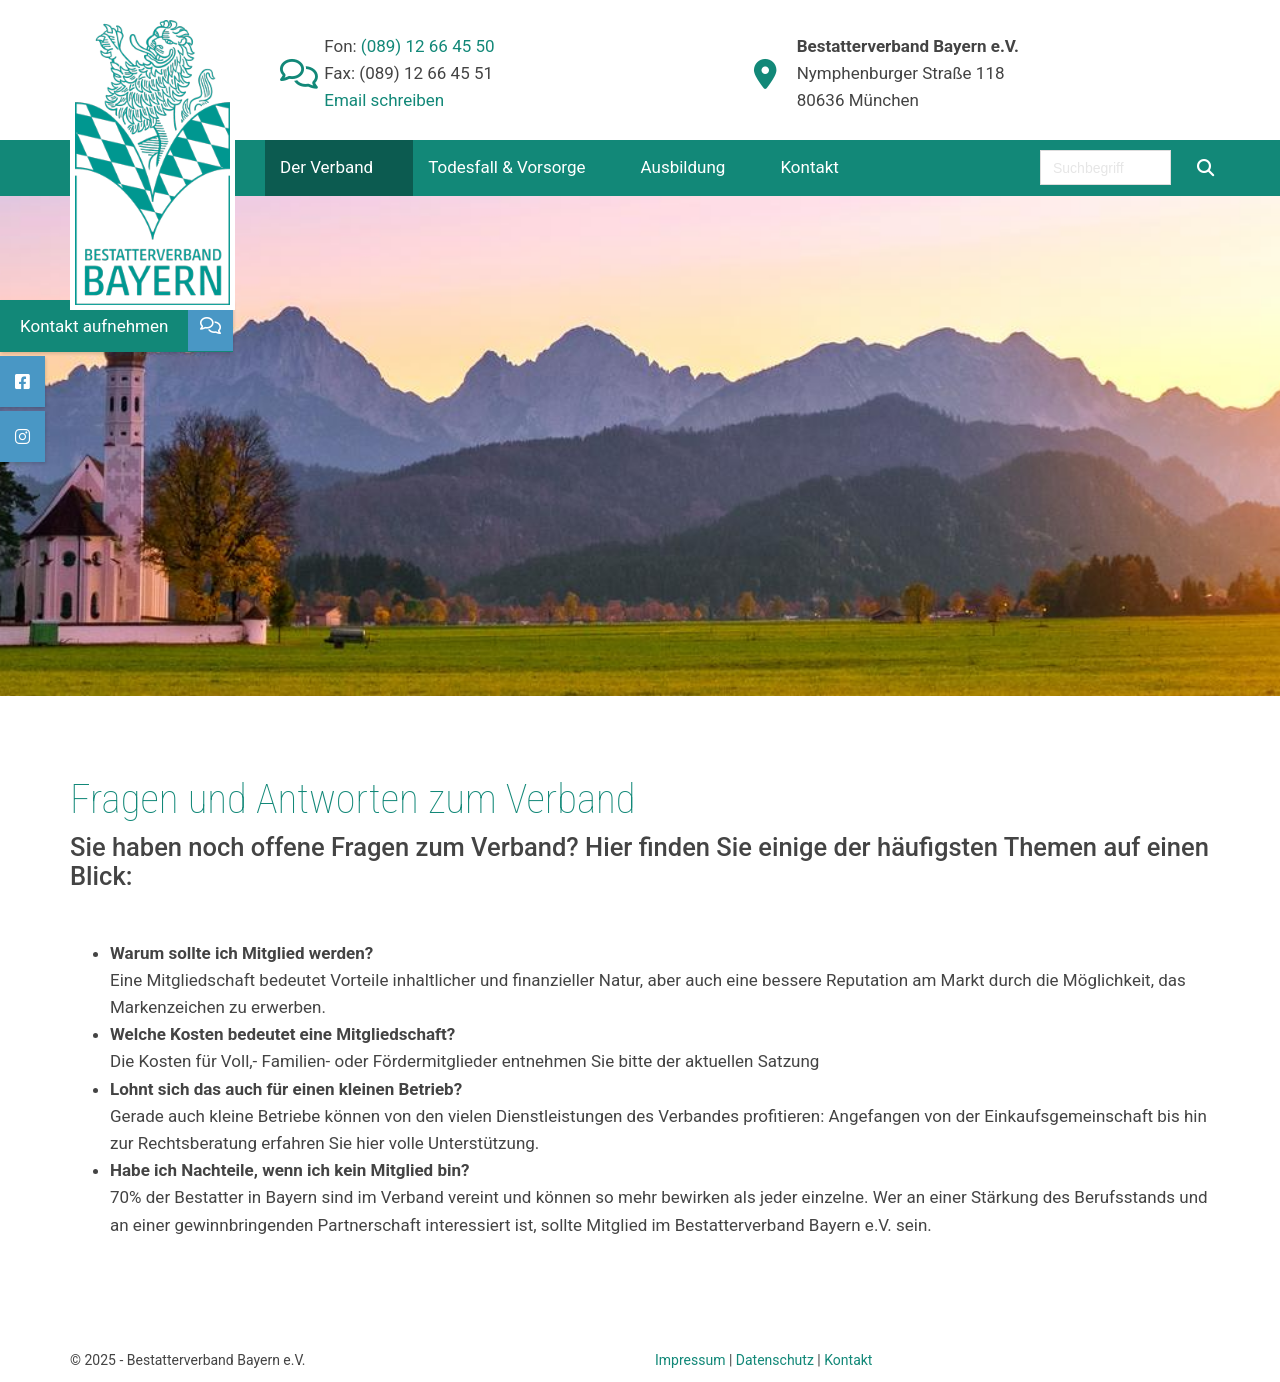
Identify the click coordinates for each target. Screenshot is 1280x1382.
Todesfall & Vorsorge (506, 167)
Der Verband (326, 167)
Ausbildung (683, 167)
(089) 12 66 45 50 (426, 46)
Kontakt (809, 167)
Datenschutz (775, 1360)
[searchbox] (1105, 167)
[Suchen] (1205, 167)
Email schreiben (384, 100)
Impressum (690, 1360)
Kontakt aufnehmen (94, 326)
